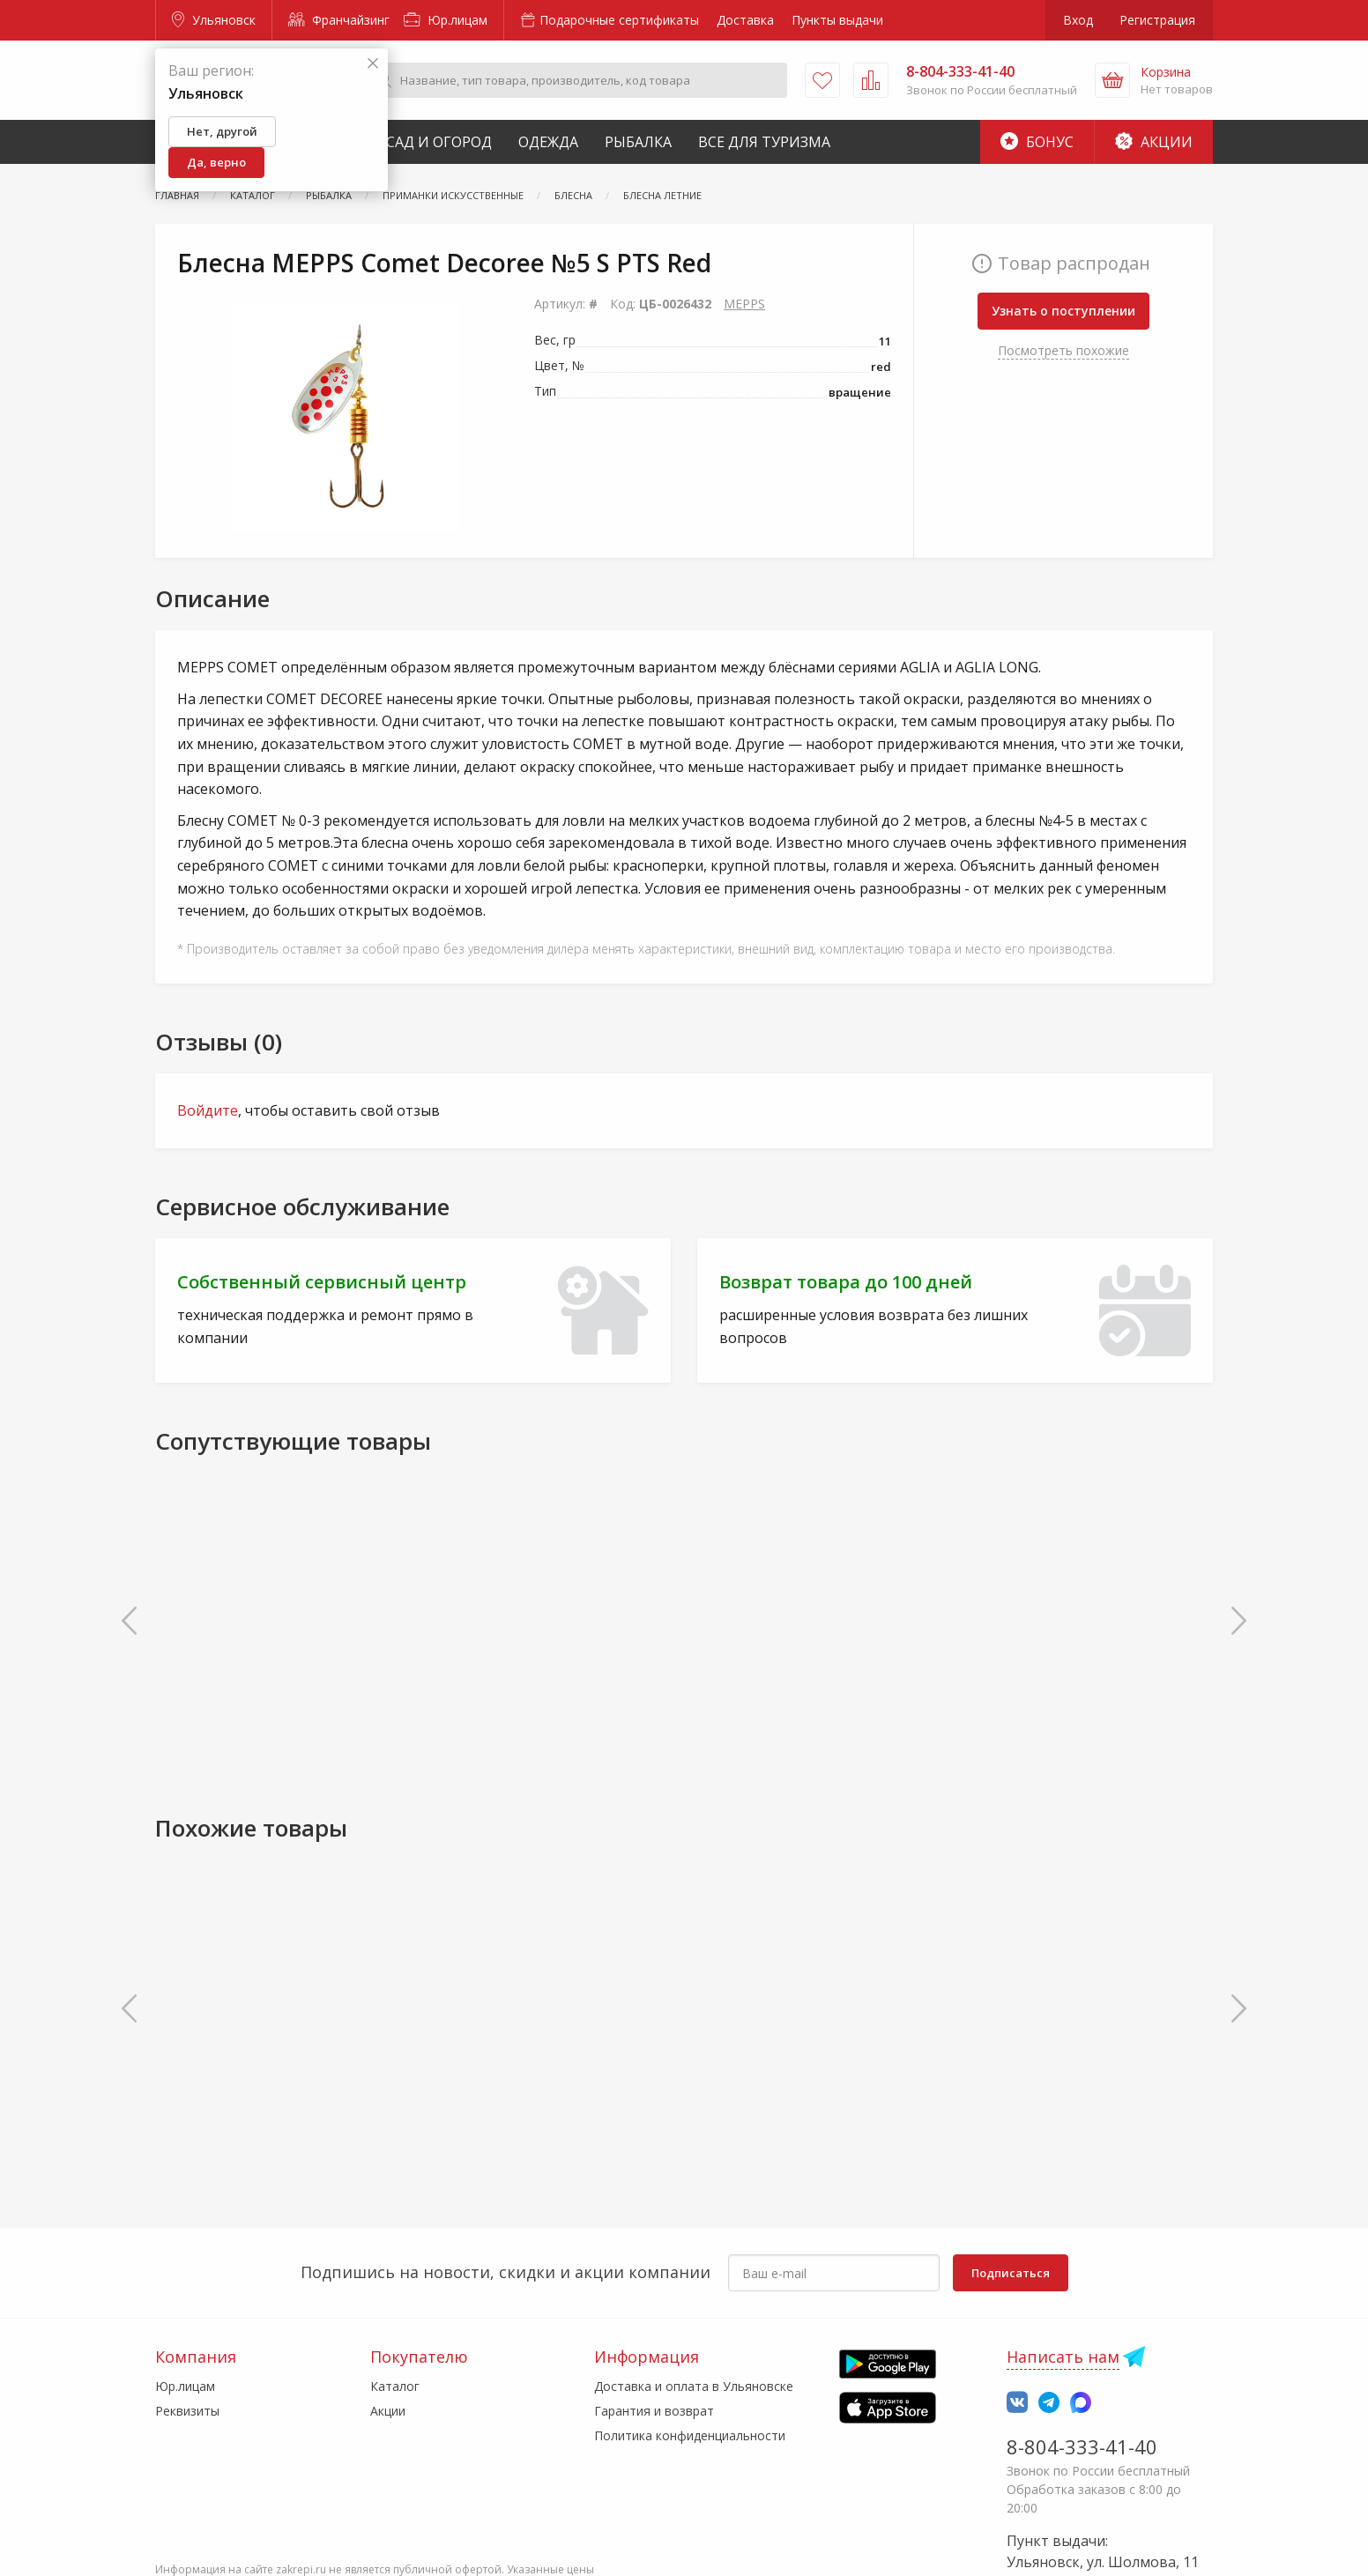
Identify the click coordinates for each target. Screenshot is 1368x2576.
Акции (1154, 142)
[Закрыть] (373, 64)
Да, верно (216, 162)
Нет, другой (222, 131)
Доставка (745, 19)
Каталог (395, 2386)
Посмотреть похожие (1063, 350)
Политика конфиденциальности (689, 2435)
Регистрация (1157, 19)
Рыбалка (638, 142)
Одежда (548, 142)
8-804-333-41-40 (1082, 2446)
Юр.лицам (445, 19)
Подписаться (1010, 2273)
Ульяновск (214, 19)
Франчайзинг (339, 19)
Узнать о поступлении (1063, 310)
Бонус (1037, 142)
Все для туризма (764, 142)
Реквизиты (187, 2410)
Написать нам (1063, 2356)
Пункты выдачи (837, 19)
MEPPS (744, 303)
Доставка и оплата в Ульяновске (693, 2386)
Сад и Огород (439, 142)
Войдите (207, 1110)
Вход (1078, 19)
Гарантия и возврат (654, 2410)
